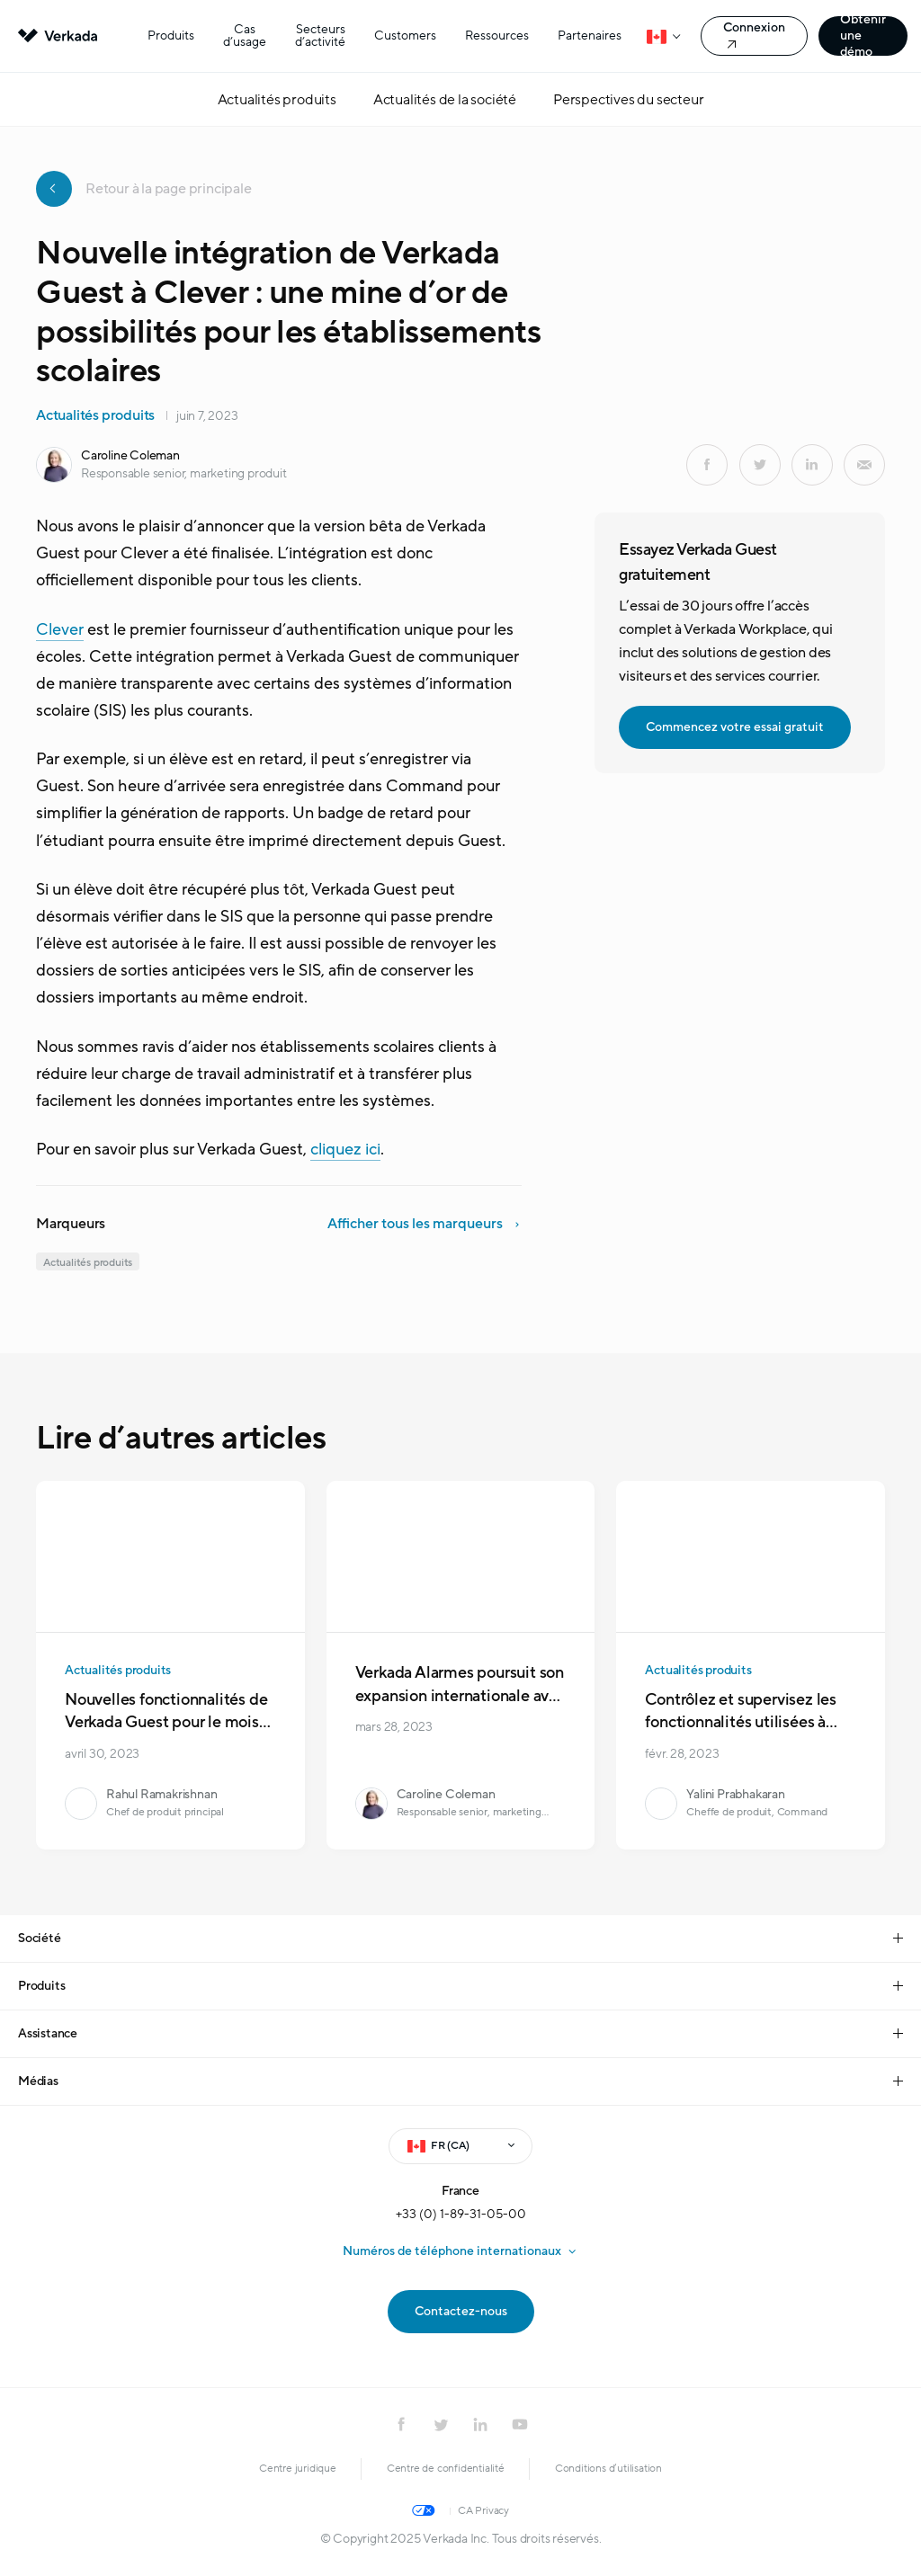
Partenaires (589, 35)
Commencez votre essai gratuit (735, 726)
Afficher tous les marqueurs (415, 1224)
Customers (405, 35)
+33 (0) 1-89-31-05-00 (461, 2214)
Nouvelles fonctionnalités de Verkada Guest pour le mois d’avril (166, 1723)
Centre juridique (297, 2468)
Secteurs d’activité (320, 35)
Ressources (497, 35)
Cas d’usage (244, 35)
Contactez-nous (461, 2311)
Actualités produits (95, 415)
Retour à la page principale (144, 189)
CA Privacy (483, 2510)
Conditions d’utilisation (608, 2468)
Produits (171, 35)
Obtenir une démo (863, 36)
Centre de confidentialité (446, 2468)
